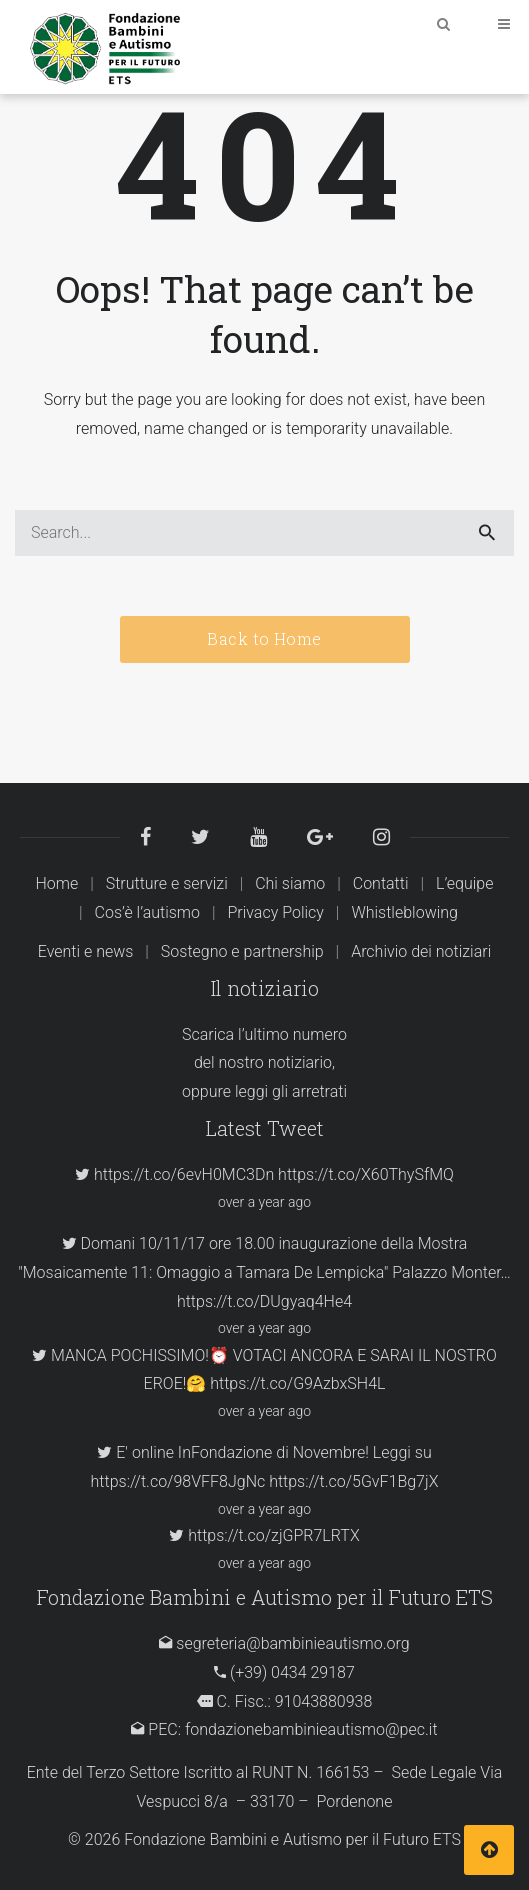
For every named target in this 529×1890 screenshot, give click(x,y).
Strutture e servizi (167, 883)
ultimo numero (296, 1034)
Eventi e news (86, 951)
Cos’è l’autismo (147, 912)
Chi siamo (290, 883)
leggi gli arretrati (291, 1091)
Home (56, 883)
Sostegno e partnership (242, 951)
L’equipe (465, 883)
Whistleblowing (404, 912)
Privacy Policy (275, 912)
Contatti (381, 883)
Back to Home (264, 638)
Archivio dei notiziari (421, 951)
